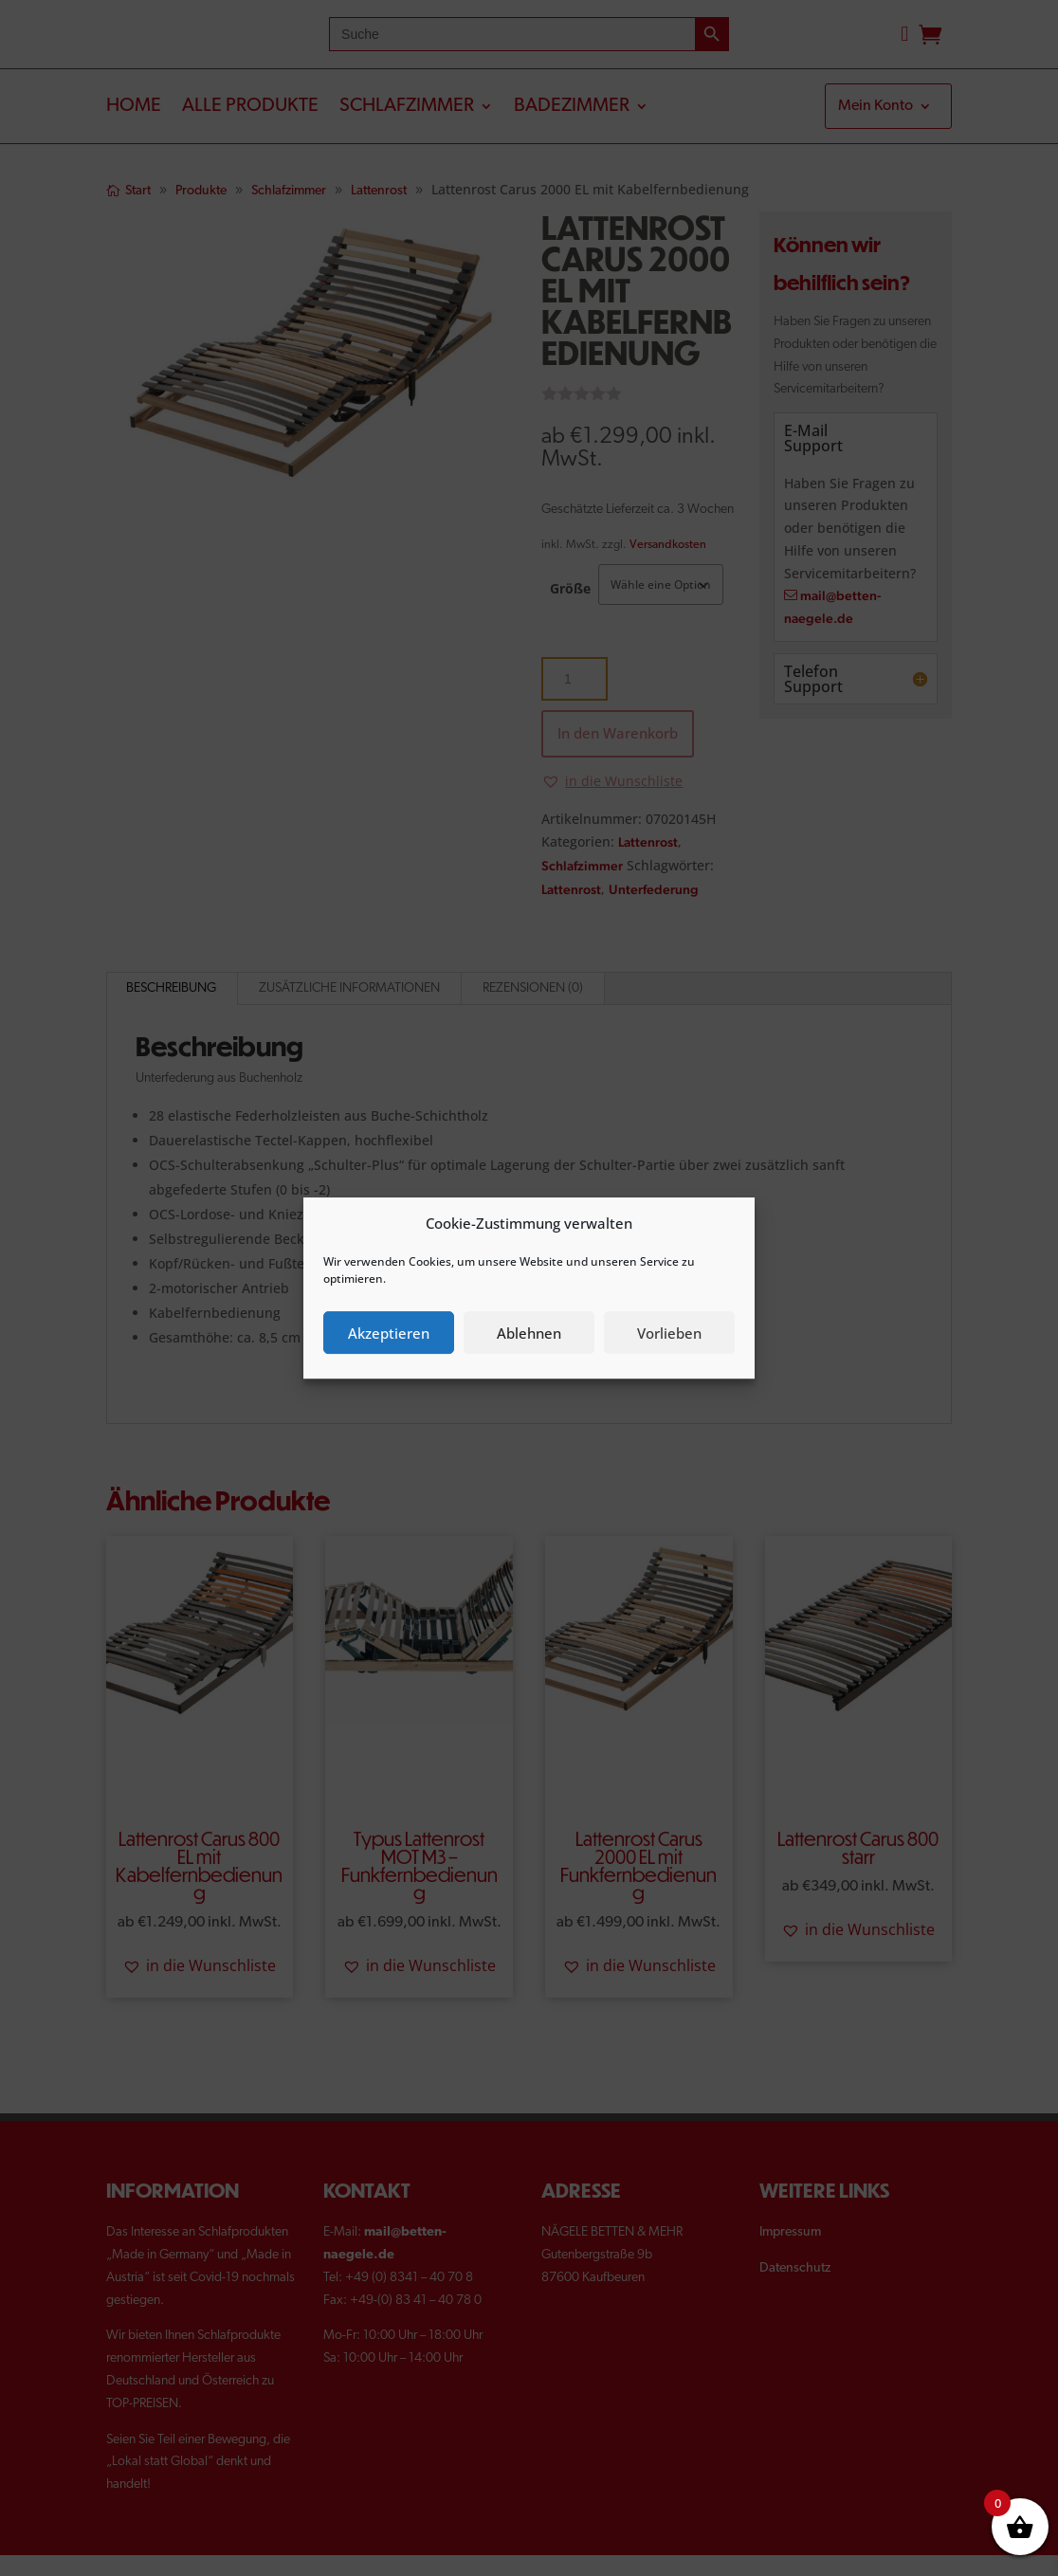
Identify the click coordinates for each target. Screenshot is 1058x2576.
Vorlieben (669, 1333)
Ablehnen (529, 1333)
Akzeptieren (388, 1333)
